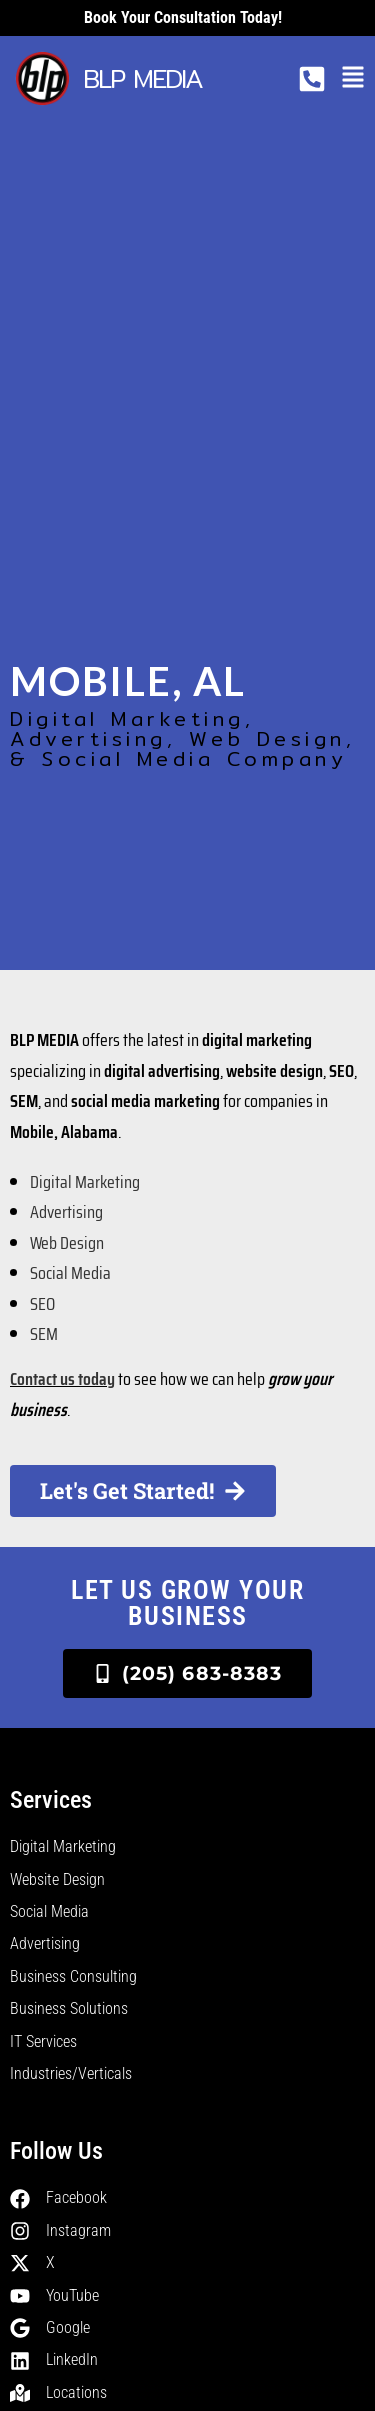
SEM (44, 1334)
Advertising (66, 1212)
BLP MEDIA (142, 78)
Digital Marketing (85, 1182)
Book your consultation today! (183, 17)
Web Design (67, 1243)
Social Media (70, 1273)
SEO (42, 1304)
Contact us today (62, 1379)
